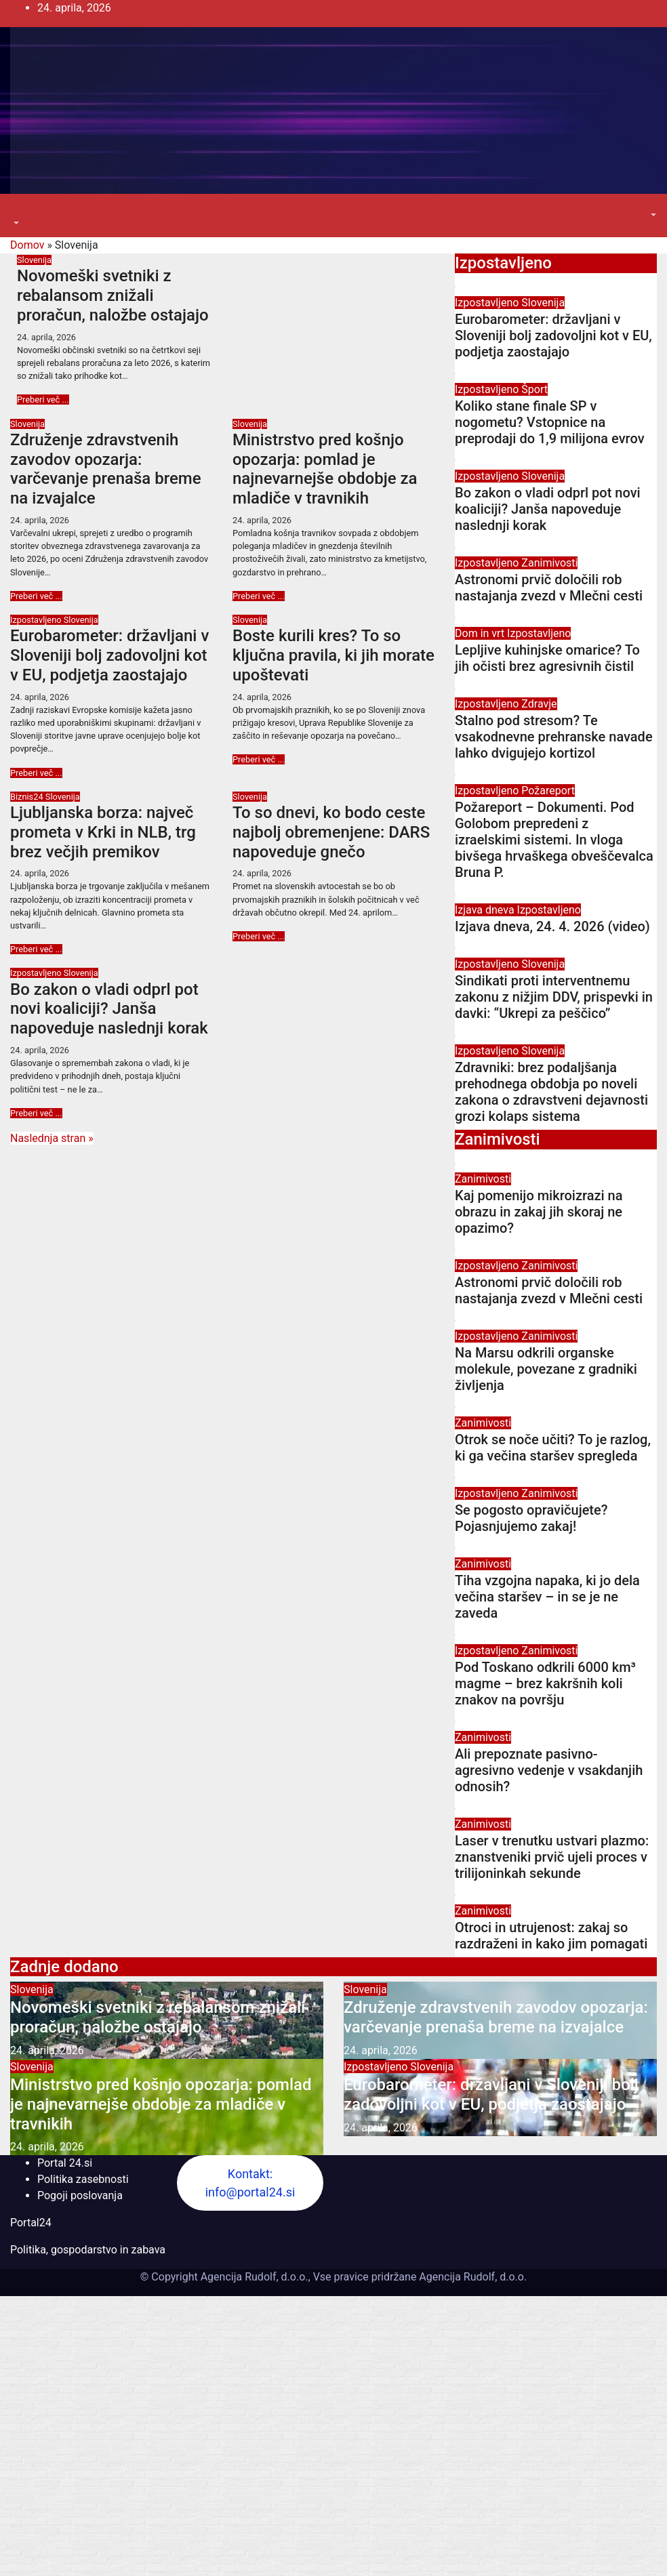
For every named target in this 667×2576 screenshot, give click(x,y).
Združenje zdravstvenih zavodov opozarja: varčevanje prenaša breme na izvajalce (105, 469)
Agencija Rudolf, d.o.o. (471, 2276)
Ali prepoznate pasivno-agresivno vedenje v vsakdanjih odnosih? (549, 1770)
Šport (534, 389)
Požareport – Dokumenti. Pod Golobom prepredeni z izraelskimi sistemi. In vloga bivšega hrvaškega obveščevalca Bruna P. (554, 839)
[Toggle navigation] (19, 210)
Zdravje (539, 703)
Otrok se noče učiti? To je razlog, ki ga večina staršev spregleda (553, 1447)
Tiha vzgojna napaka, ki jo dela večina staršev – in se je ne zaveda (547, 1596)
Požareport (548, 790)
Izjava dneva (486, 909)
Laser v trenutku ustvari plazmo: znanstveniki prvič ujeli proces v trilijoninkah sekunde (552, 1857)
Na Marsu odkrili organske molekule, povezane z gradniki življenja (546, 1369)
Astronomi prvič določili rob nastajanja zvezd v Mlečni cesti (549, 587)
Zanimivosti (549, 562)
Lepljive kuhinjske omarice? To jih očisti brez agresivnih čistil (547, 658)
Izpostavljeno (37, 620)
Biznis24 (27, 797)
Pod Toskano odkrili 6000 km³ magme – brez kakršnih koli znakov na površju (545, 1683)
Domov (27, 245)
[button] (15, 223)
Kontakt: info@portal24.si (250, 2183)
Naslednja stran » (52, 1138)
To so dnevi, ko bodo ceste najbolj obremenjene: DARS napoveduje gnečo (331, 832)
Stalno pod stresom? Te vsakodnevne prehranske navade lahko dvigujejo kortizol (554, 736)
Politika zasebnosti (83, 2179)
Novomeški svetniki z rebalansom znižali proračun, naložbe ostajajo (113, 295)
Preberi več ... (43, 399)
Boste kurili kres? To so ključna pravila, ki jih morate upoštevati (333, 655)
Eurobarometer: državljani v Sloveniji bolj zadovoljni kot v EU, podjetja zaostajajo (109, 655)
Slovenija (34, 260)
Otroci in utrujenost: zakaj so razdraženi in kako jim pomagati (551, 1935)
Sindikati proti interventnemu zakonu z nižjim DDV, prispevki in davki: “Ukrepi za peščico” (554, 997)
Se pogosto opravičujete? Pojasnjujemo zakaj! (531, 1518)
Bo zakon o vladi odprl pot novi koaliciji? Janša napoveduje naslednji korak (109, 1009)
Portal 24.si (64, 2162)
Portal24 (31, 2222)
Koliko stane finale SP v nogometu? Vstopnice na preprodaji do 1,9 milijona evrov (550, 422)
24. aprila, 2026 (46, 337)
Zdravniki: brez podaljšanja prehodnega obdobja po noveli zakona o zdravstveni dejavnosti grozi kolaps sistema (551, 1091)
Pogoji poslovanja (80, 2195)
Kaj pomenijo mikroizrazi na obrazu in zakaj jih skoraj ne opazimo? (539, 1211)
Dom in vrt (481, 633)
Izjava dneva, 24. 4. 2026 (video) (552, 926)
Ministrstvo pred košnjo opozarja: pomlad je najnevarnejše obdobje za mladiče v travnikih (325, 469)
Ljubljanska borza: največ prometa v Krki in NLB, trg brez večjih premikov (103, 832)
